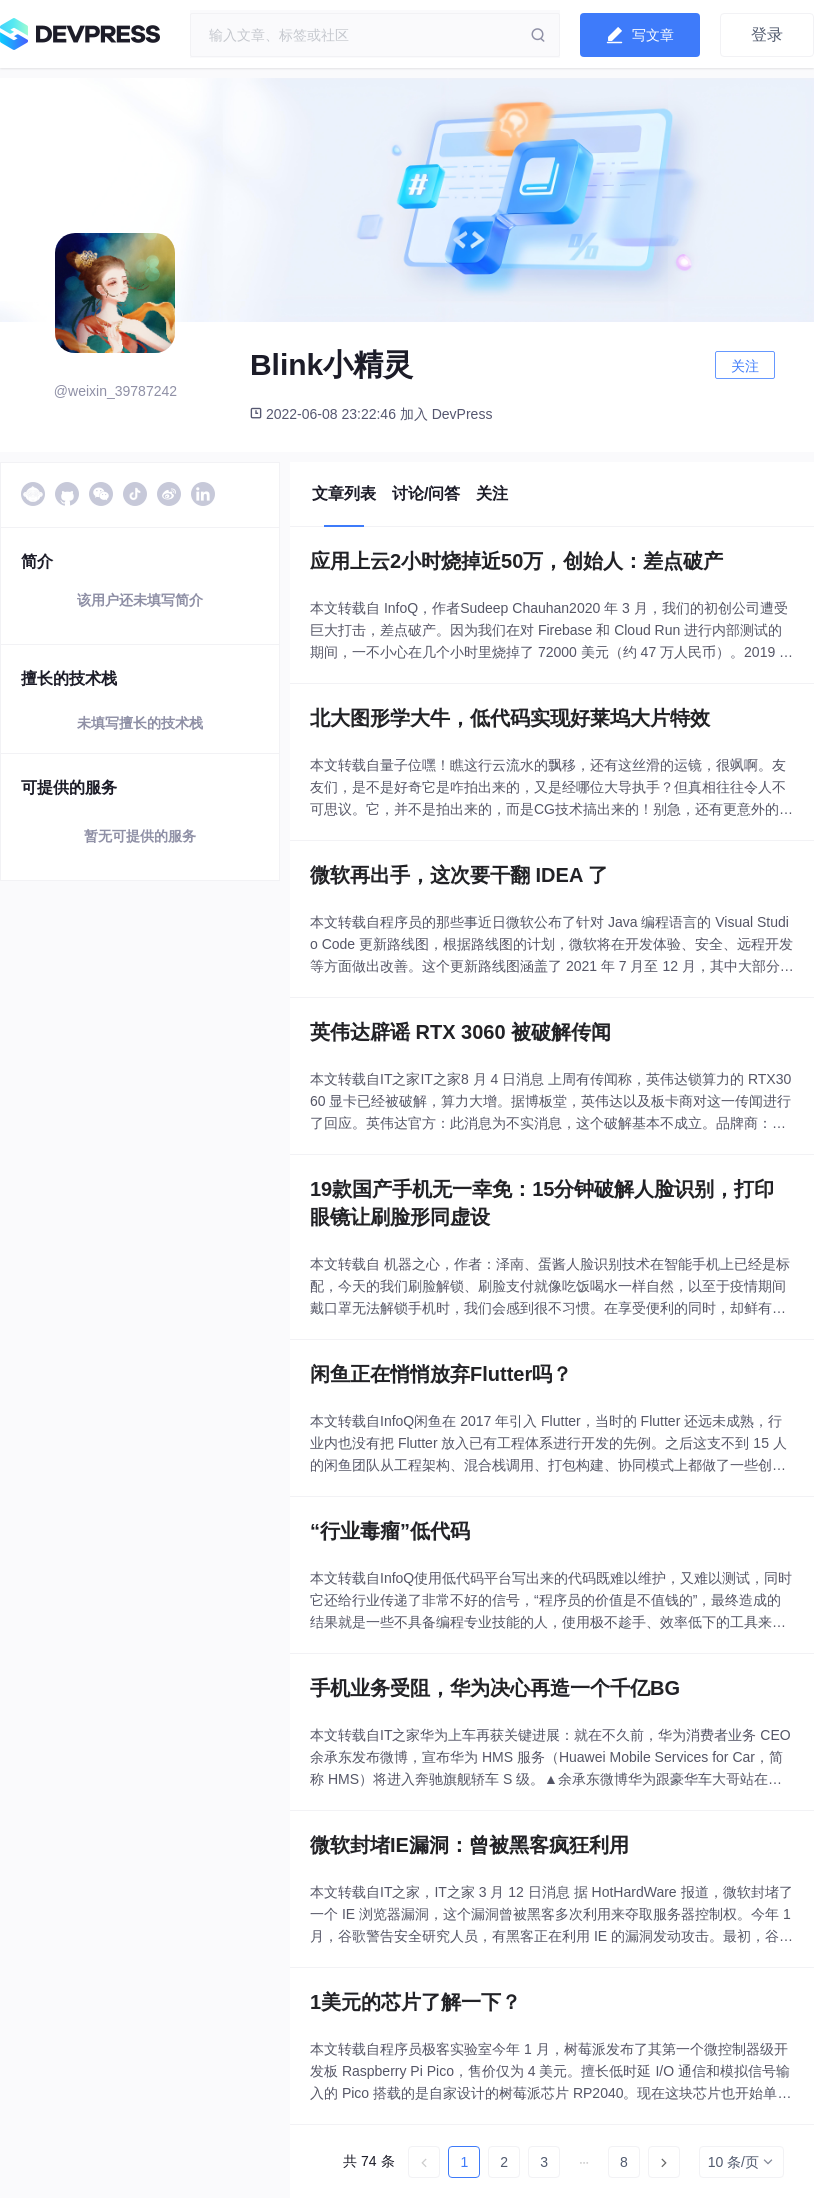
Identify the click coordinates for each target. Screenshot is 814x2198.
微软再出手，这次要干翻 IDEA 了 (459, 875)
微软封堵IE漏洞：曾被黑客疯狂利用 (469, 1845)
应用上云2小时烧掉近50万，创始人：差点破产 (516, 561)
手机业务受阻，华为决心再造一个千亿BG (495, 1688)
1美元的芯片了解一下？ (415, 2002)
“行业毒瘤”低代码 (390, 1531)
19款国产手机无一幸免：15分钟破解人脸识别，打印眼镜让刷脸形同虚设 (542, 1203)
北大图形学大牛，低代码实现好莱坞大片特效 (510, 718)
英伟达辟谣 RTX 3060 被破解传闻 (460, 1032)
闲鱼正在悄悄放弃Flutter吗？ (441, 1374)
